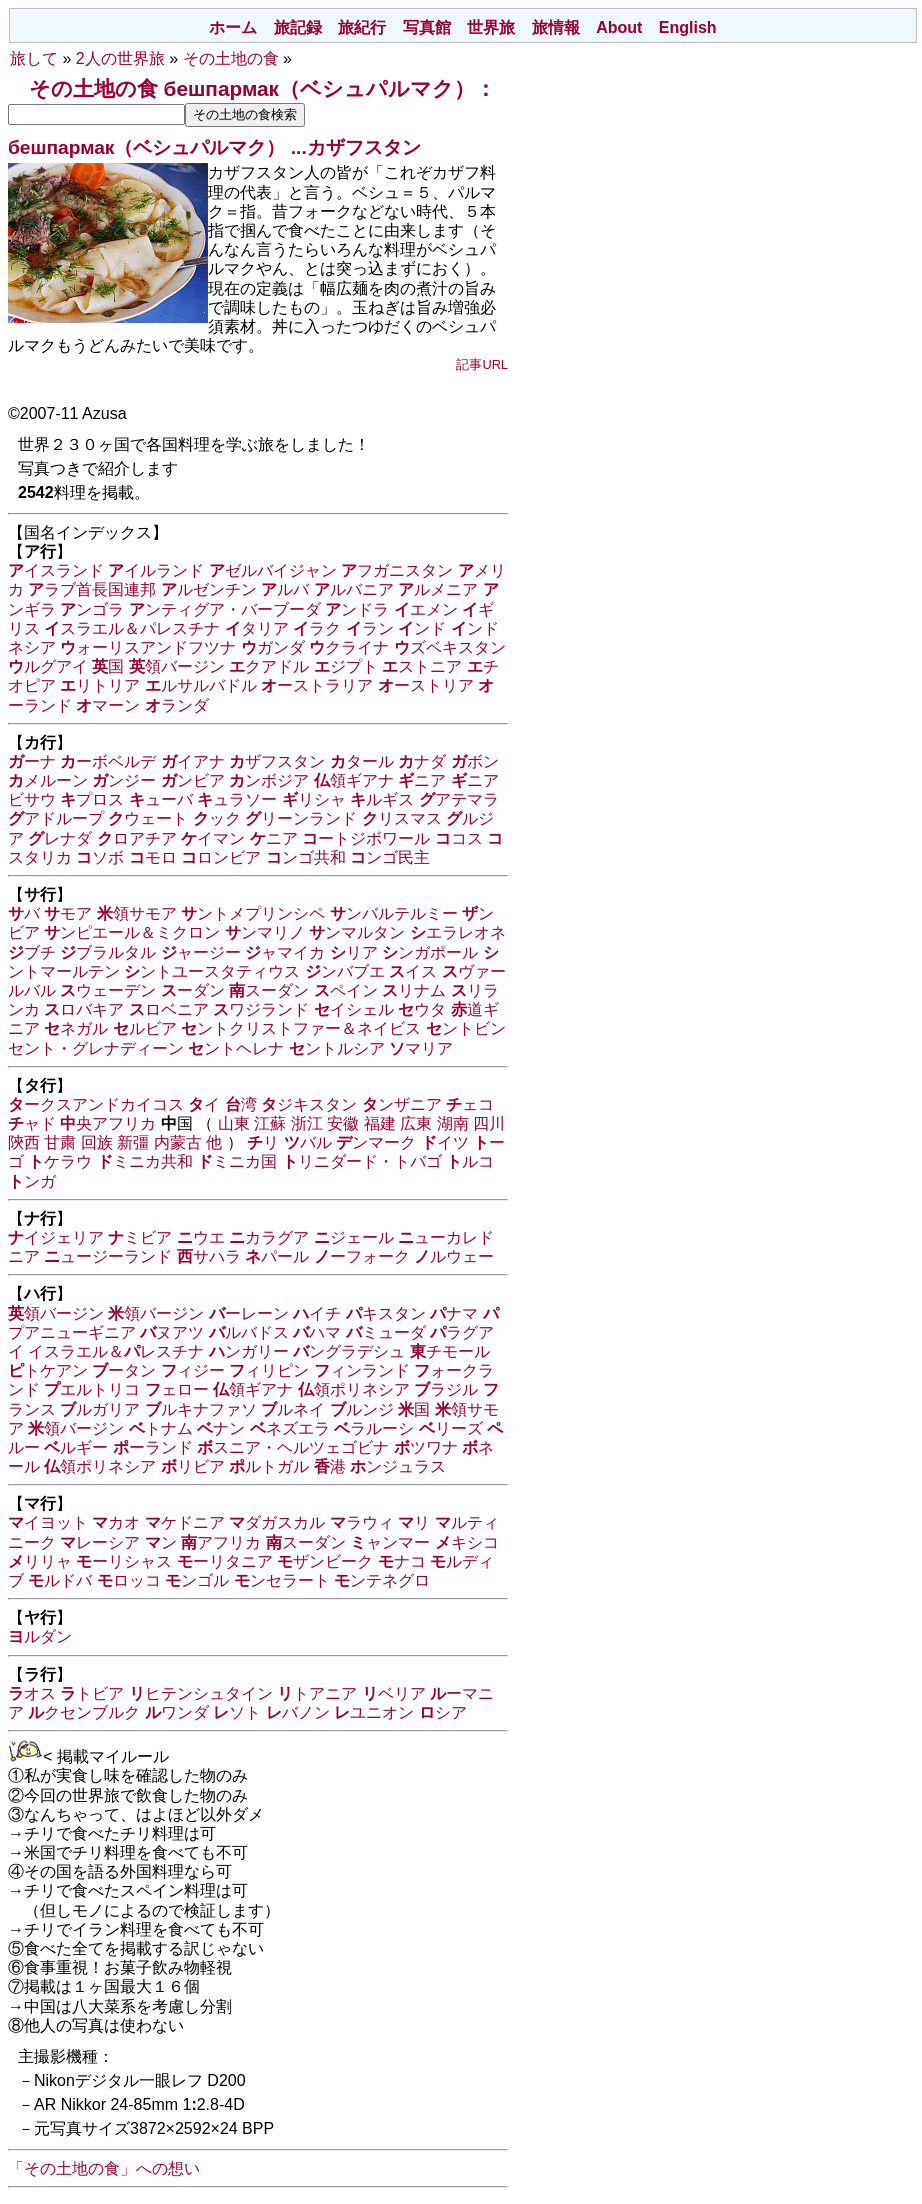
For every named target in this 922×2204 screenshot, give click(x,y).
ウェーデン (108, 990)
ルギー (76, 1447)
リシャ (314, 799)
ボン (475, 761)
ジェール (354, 1237)
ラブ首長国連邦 (92, 589)
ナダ (422, 761)
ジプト (346, 666)
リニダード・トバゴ (362, 1161)
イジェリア (56, 1237)
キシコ (467, 1542)
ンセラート (282, 1580)
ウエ (201, 1237)
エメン (426, 609)
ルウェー (454, 1256)
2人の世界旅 (120, 58)
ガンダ (273, 647)
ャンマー (390, 1542)
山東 (234, 1123)
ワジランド (261, 1009)
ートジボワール (366, 838)
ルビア (145, 1028)
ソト (237, 1712)
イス (413, 971)
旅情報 (556, 27)
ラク (317, 628)
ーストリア (426, 685)
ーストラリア (317, 685)
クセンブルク (84, 1712)
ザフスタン (277, 761)
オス (32, 1693)
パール (277, 1256)
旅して (34, 58)
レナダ (60, 838)
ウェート (148, 818)
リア (354, 952)
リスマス (402, 818)
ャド (32, 1123)
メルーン (48, 780)
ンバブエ (345, 971)
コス (459, 838)
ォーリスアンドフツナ (148, 647)
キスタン (386, 1313)
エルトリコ (92, 1389)
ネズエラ (290, 1428)
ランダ (177, 705)
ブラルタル (108, 952)
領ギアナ (354, 780)
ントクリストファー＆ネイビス (301, 1028)
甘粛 (60, 1142)
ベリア (394, 1693)
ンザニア (402, 1104)
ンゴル (197, 1580)
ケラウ (60, 1161)
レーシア (100, 1542)
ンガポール (430, 952)
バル (308, 1142)
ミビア (140, 1237)
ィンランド (362, 1370)
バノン (298, 1712)
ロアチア (137, 838)
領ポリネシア (354, 1389)
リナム (414, 990)
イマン (213, 838)
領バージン (177, 666)
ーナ (32, 761)
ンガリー (249, 1351)
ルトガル (269, 1466)
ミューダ (386, 1332)
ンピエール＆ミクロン (132, 932)
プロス (92, 799)
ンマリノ (265, 932)
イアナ (193, 761)
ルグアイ (48, 666)
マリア (421, 1048)
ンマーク (376, 1142)
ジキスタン (309, 1104)
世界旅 (491, 27)
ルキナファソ (201, 1409)
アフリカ (221, 1542)
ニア (422, 780)
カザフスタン (364, 147)
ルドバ (60, 1580)
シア (443, 1712)
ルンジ (362, 1409)
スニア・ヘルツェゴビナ (293, 1447)
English (688, 27)
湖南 (453, 1123)
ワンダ (177, 1712)
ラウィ (362, 1522)
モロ (153, 857)
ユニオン (374, 1712)
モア (68, 913)
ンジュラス (398, 1466)
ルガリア (100, 1409)
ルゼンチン (209, 589)
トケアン (48, 1370)
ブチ (32, 952)
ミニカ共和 (145, 1161)
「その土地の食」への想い (104, 2168)
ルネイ (293, 1409)
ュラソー (237, 799)
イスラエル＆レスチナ (116, 1351)
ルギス (382, 799)
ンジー (124, 780)
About (619, 27)
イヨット (48, 1522)
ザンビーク (325, 1561)
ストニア (422, 666)
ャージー (201, 952)
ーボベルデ (108, 761)
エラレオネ (458, 932)
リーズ (451, 1428)
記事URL (482, 364)
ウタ (422, 1009)
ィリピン (269, 1370)
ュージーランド (108, 1256)
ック (217, 818)
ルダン (40, 1636)
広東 (416, 1123)
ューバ (161, 799)
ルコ (470, 1161)
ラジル (446, 1389)
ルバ (285, 589)
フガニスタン (397, 570)
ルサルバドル (201, 685)
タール (362, 761)
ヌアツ (172, 1332)
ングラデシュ (349, 1351)
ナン (221, 1428)
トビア (92, 1693)
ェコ (470, 1104)
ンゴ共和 (306, 857)
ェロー (177, 1389)
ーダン (193, 990)
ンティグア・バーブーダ (225, 609)
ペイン (346, 990)
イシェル (354, 1009)
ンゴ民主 (390, 857)
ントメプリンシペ (253, 913)
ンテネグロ (382, 1580)
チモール (450, 1351)
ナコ (402, 1561)
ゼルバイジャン (273, 570)
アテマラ (459, 799)
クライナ (349, 647)
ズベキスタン (450, 647)
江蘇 (270, 1123)
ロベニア (169, 1009)
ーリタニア (225, 1561)
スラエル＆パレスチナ (132, 628)
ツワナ (426, 1447)
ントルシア (337, 1048)
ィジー (193, 1370)
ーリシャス (124, 1561)
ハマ (317, 1332)
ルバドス (249, 1332)
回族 (97, 1142)
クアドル (269, 666)
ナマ (454, 1313)
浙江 (307, 1123)
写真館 (427, 27)
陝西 (24, 1142)
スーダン (269, 990)
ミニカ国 (237, 1161)
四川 (489, 1123)
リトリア (100, 685)
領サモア (137, 913)
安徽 (343, 1123)
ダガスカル (277, 1522)
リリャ (40, 1561)
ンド (422, 628)
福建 (380, 1123)
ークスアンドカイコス (96, 1104)
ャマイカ (285, 952)
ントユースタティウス (212, 971)
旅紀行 (362, 27)
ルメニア (438, 589)
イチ (317, 1313)
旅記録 (298, 27)
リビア (193, 1466)
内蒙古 (178, 1142)
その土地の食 (231, 58)
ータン (124, 1370)
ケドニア (185, 1522)
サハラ (209, 1256)
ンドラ (357, 609)
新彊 (133, 1142)
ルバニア (354, 589)
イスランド (56, 570)
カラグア (269, 1237)
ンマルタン (357, 932)
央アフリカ (108, 1123)
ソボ (100, 857)
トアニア (317, 1693)
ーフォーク (362, 1256)
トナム (161, 1428)
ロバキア (84, 1009)
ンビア (193, 780)
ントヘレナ (236, 1048)
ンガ (32, 1181)
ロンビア (221, 857)
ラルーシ (374, 1428)
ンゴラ (92, 609)
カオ (116, 1522)
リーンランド (301, 818)
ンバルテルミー (394, 913)
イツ (445, 1142)
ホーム (233, 27)
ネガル (76, 1028)
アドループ (56, 818)
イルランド (156, 570)
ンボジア (269, 780)
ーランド (153, 1447)
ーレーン (249, 1313)
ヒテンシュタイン (201, 1693)
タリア (257, 628)
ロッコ (129, 1580)
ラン (370, 628)
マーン (108, 705)
